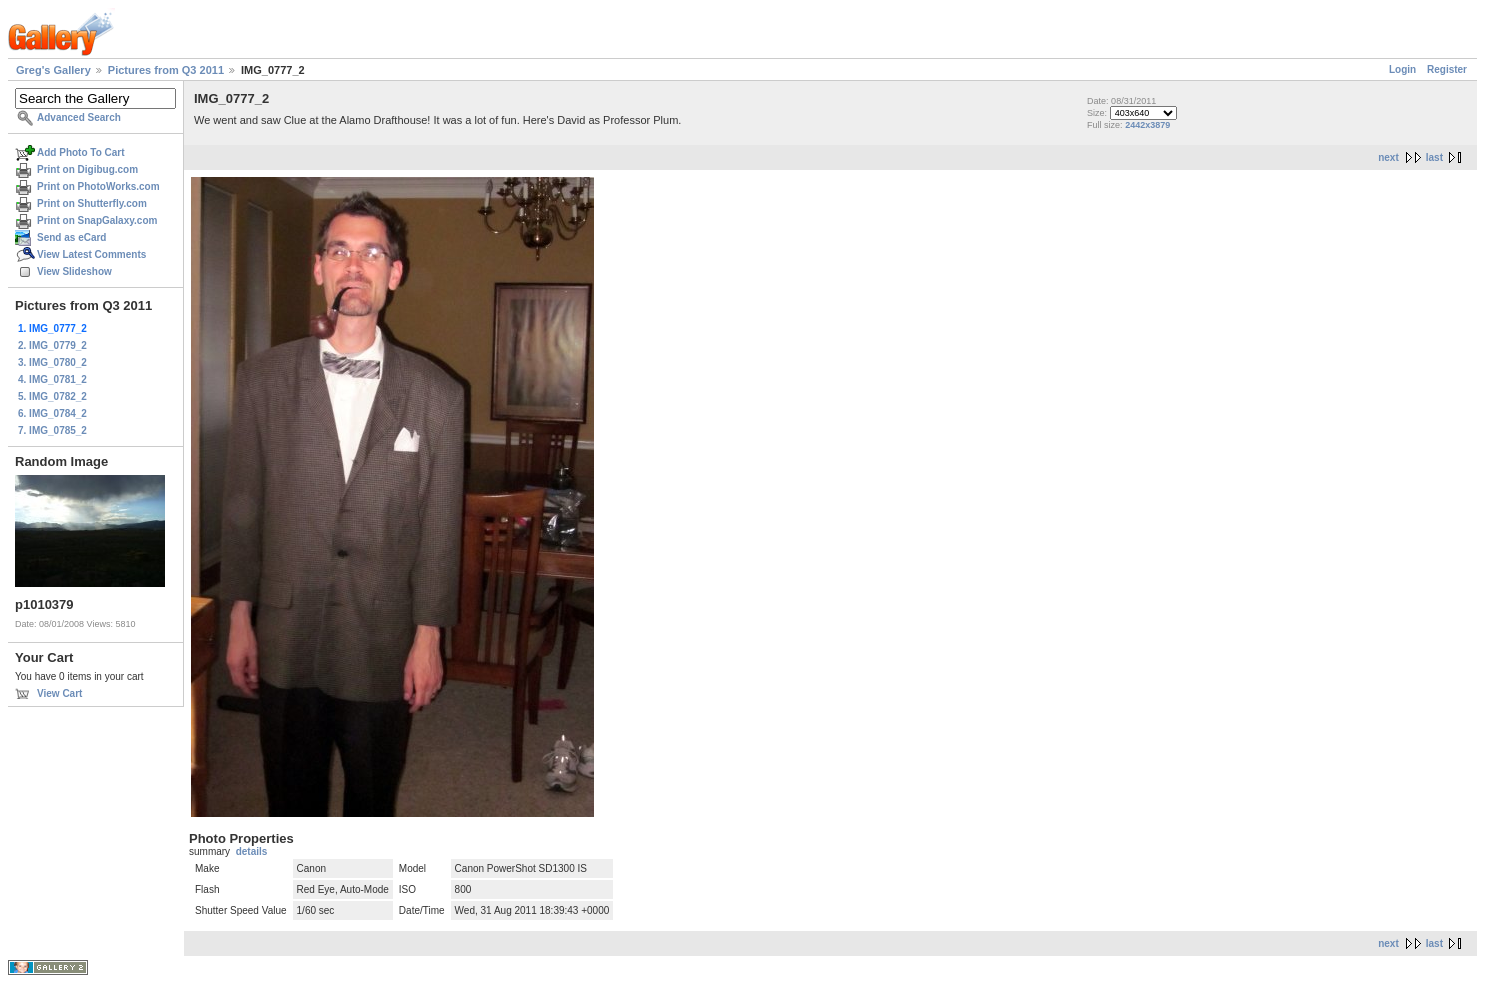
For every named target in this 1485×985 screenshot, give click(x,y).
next (1388, 157)
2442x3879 (1147, 125)
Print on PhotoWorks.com (98, 186)
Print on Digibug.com (87, 169)
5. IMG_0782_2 (52, 396)
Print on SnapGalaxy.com (97, 220)
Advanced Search (79, 117)
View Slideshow (74, 271)
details (252, 851)
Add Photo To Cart (81, 152)
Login (1402, 69)
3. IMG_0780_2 (52, 362)
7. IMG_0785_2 (52, 430)
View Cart (59, 693)
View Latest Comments (91, 254)
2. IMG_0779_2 (52, 345)
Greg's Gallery (53, 70)
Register (1447, 69)
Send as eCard (71, 237)
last (1434, 157)
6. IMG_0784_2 (52, 413)
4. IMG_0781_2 (52, 379)
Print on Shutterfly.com (92, 203)
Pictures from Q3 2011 (166, 70)
